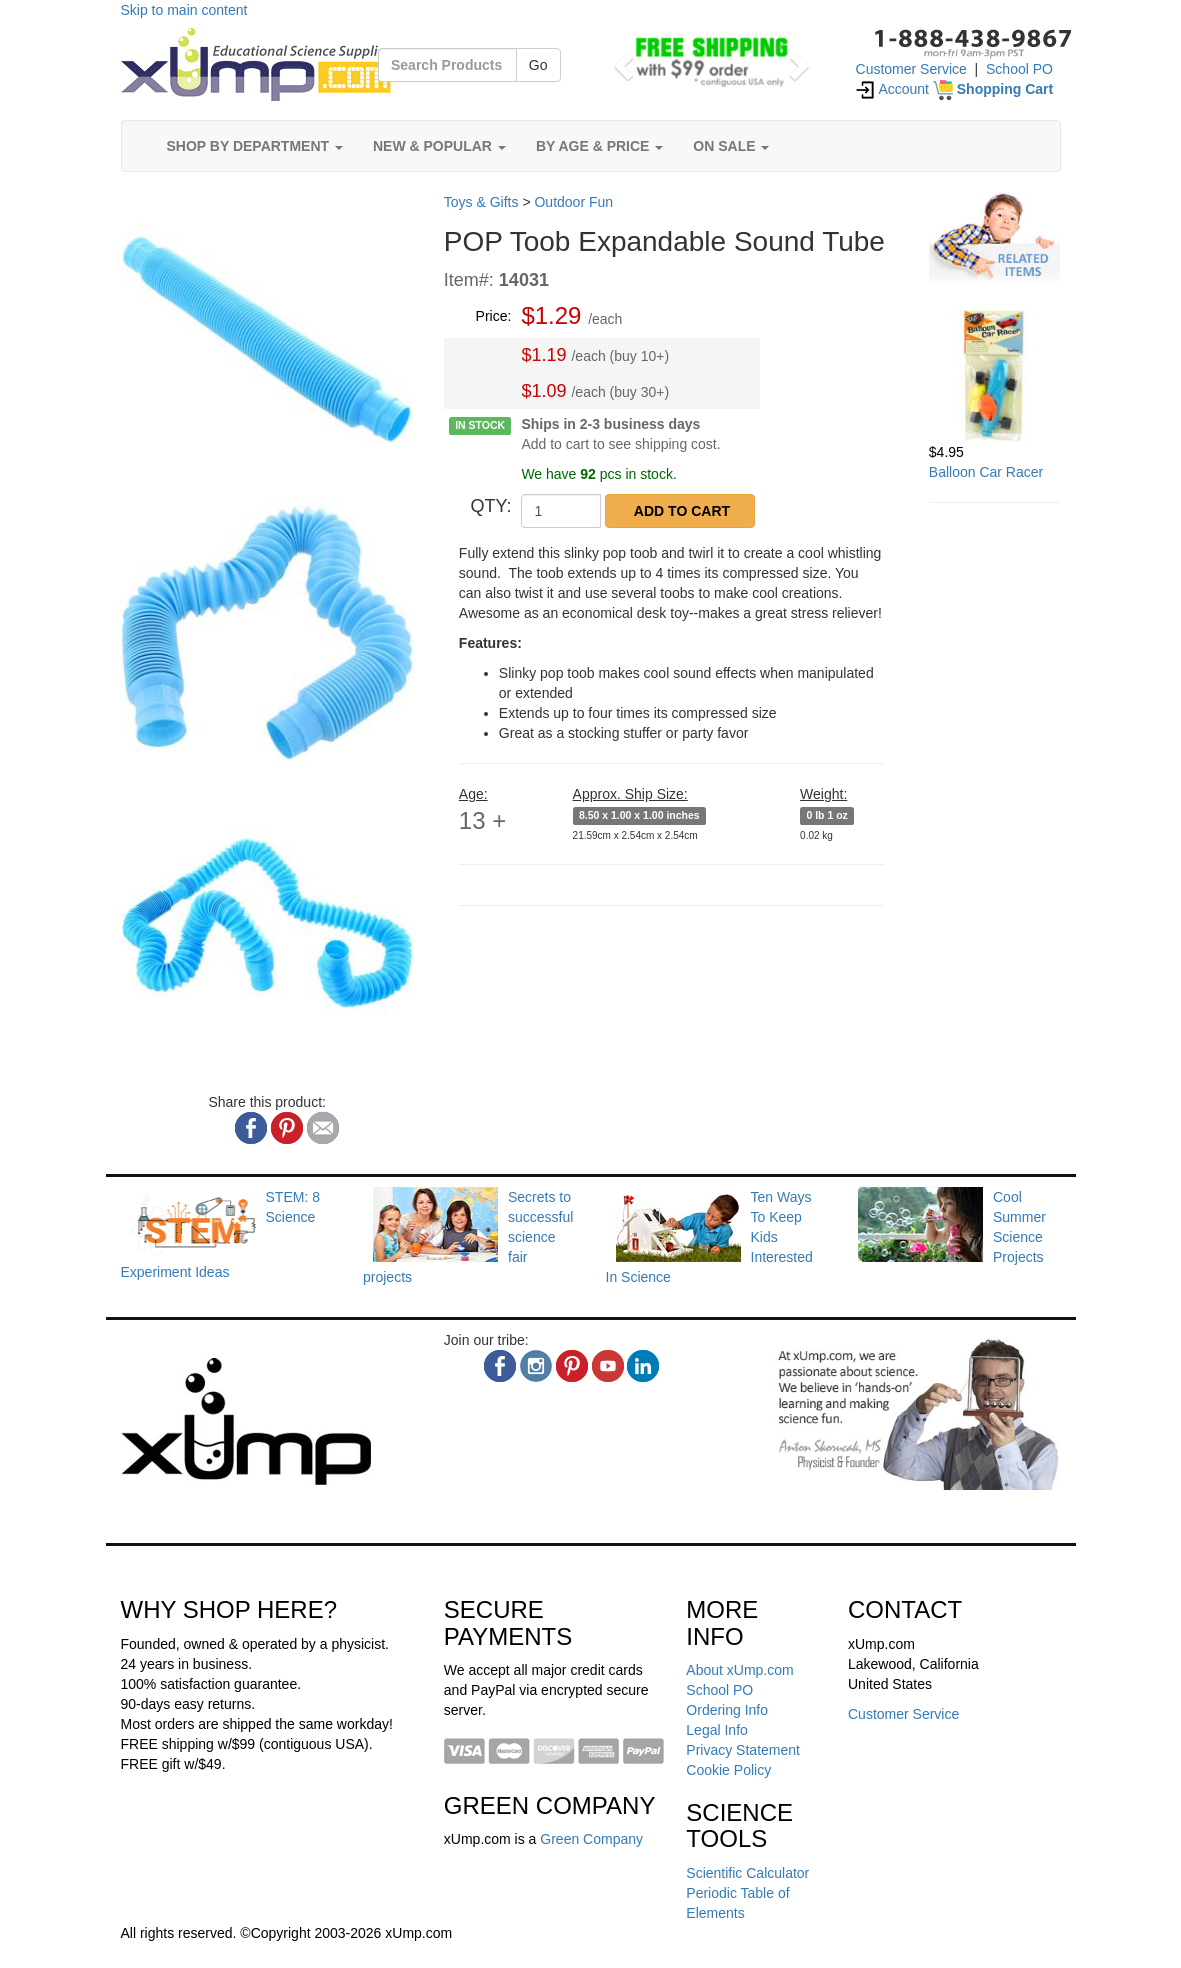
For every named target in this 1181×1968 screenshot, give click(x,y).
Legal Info (717, 1730)
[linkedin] (643, 1366)
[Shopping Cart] (993, 89)
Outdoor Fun (573, 202)
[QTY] (561, 511)
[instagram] (536, 1366)
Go (538, 65)
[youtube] (608, 1366)
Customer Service (911, 69)
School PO (1019, 69)
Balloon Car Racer (986, 472)
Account (892, 89)
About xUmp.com (739, 1670)
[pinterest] (572, 1366)
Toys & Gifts (481, 202)
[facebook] (500, 1366)
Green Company (591, 1839)
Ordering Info (727, 1710)
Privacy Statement (743, 1750)
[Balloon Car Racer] (995, 376)
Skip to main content (184, 10)
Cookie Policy (728, 1770)
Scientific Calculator (747, 1873)
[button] (622, 60)
